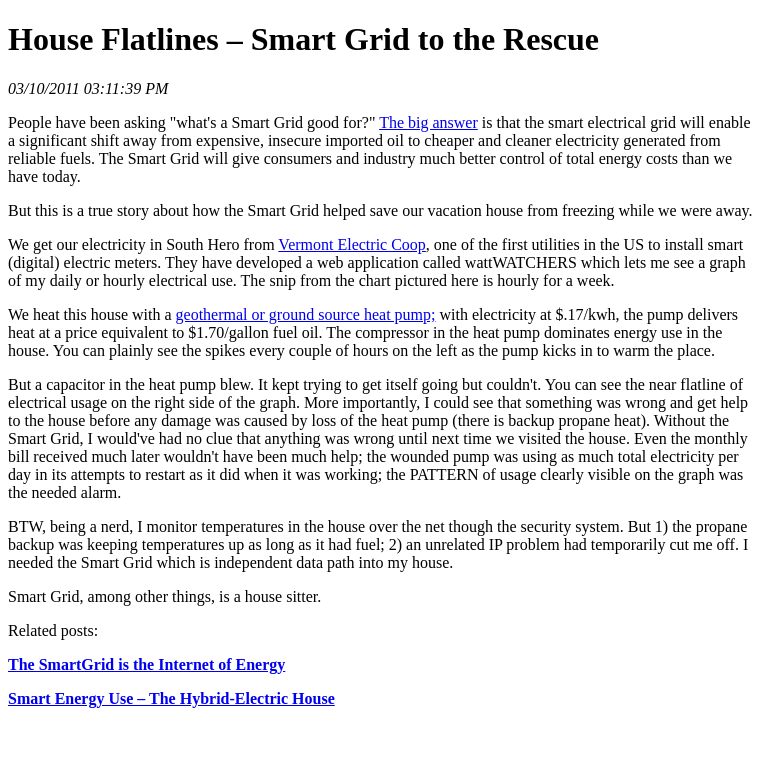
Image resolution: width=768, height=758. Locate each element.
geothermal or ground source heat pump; (306, 314)
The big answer (428, 122)
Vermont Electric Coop (352, 244)
